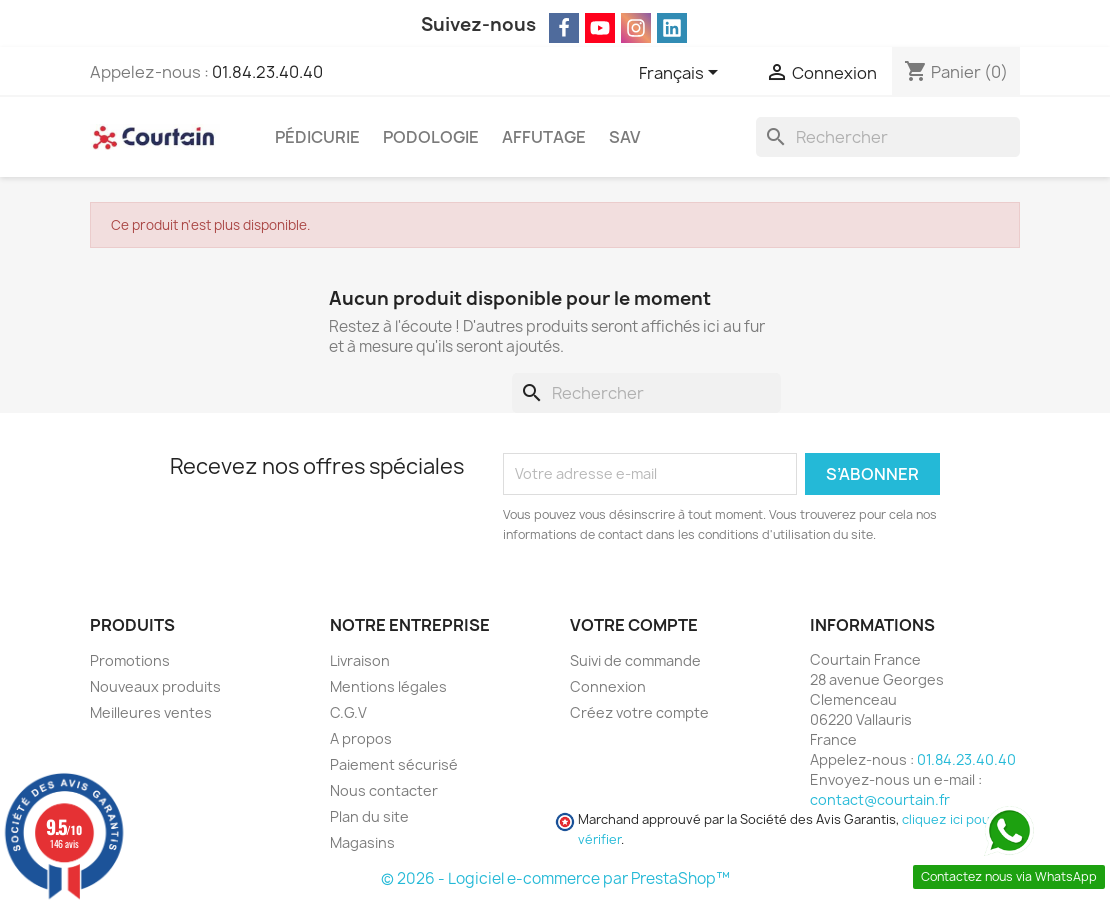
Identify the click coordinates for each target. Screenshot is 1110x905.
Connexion (608, 686)
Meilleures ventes (151, 712)
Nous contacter (384, 790)
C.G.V (348, 712)
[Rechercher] (888, 137)
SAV (624, 137)
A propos (361, 738)
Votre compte (634, 625)
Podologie (431, 137)
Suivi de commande (635, 660)
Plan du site (369, 816)
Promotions (130, 660)
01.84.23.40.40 (267, 72)
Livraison (360, 660)
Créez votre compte (639, 712)
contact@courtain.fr (880, 799)
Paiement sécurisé (394, 764)
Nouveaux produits (155, 686)
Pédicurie (317, 137)
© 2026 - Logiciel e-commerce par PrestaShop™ (555, 878)
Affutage (544, 137)
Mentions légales (388, 686)
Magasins (362, 842)
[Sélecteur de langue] (682, 74)
